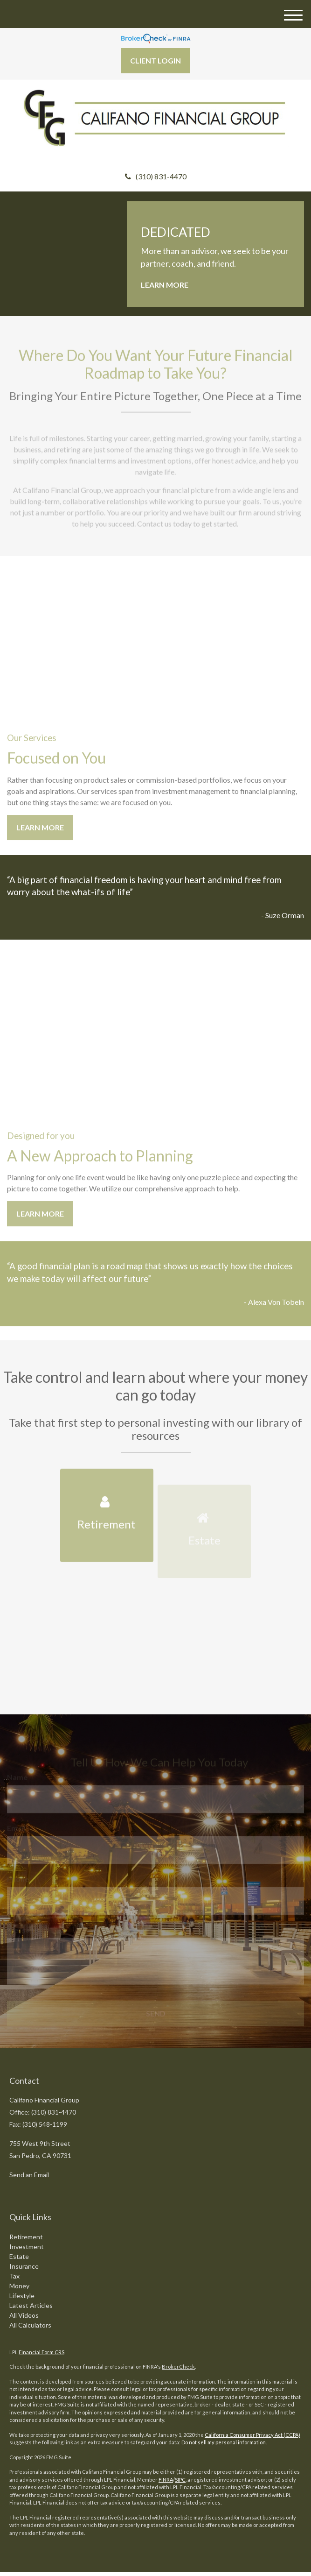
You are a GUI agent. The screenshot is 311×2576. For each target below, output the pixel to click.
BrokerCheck (178, 2367)
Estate (19, 2256)
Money (19, 2286)
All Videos (24, 2315)
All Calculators (30, 2325)
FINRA (166, 2480)
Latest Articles (31, 2305)
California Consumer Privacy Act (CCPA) (252, 2435)
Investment (26, 2246)
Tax (14, 2276)
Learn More (164, 284)
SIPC (180, 2480)
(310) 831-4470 (156, 176)
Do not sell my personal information (223, 2442)
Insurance (24, 2266)
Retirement (26, 2237)
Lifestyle (22, 2296)
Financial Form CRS (41, 2352)
